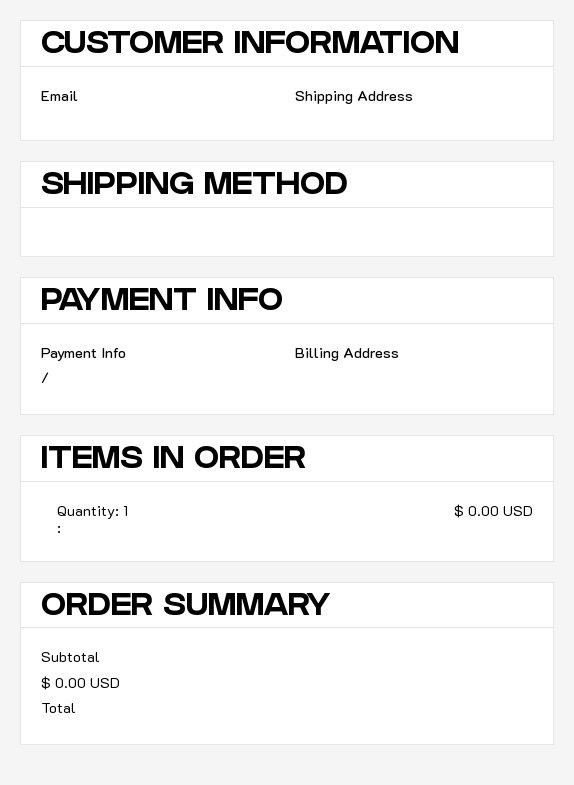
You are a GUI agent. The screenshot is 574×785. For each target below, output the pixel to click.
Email (59, 95)
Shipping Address (354, 95)
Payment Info (83, 352)
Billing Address (347, 352)
